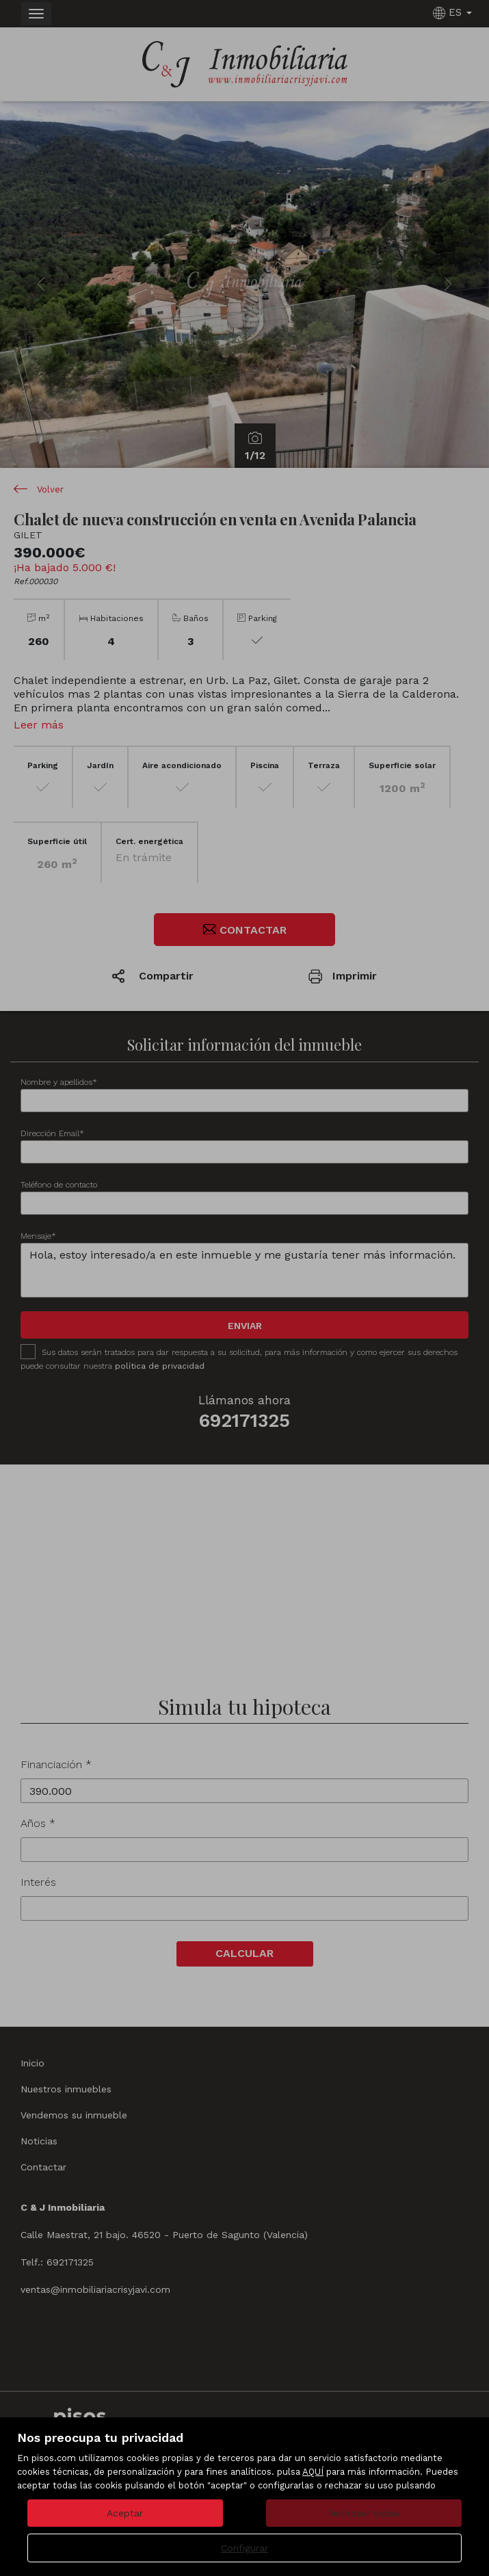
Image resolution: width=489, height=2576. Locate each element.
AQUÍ (312, 2472)
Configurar (244, 2547)
